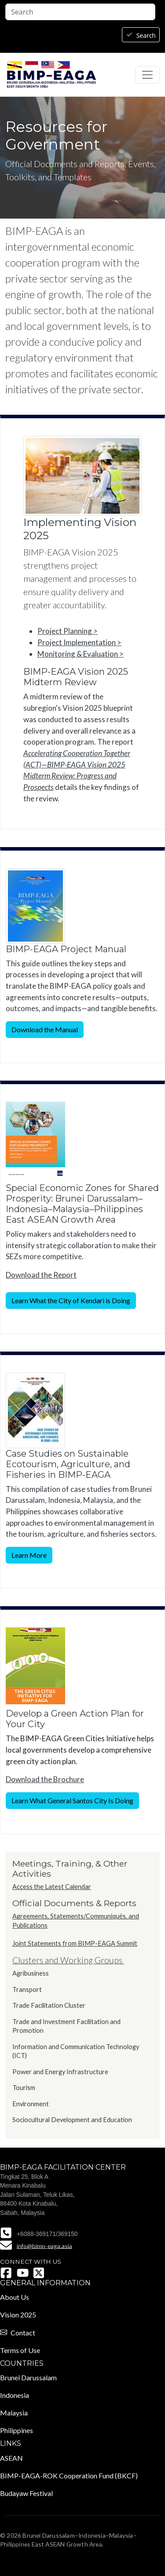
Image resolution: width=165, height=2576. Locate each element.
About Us (14, 2297)
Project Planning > (67, 631)
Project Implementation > (79, 642)
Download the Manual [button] (44, 1029)
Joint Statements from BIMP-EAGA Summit (74, 1943)
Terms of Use (20, 2350)
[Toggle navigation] (147, 75)
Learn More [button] (29, 1555)
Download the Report (41, 1274)
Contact (23, 2332)
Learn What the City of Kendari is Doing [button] (70, 1300)
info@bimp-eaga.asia (44, 2245)
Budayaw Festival (26, 2493)
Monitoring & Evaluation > (80, 653)
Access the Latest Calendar (51, 1886)
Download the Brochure (45, 1779)
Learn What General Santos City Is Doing (72, 1800)
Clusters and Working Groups (68, 1960)
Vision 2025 (18, 2314)
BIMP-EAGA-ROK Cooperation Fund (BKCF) (69, 2475)
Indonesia (14, 2395)
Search (146, 35)
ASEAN (11, 2458)
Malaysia (14, 2412)
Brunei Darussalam (28, 2377)
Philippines (16, 2430)
